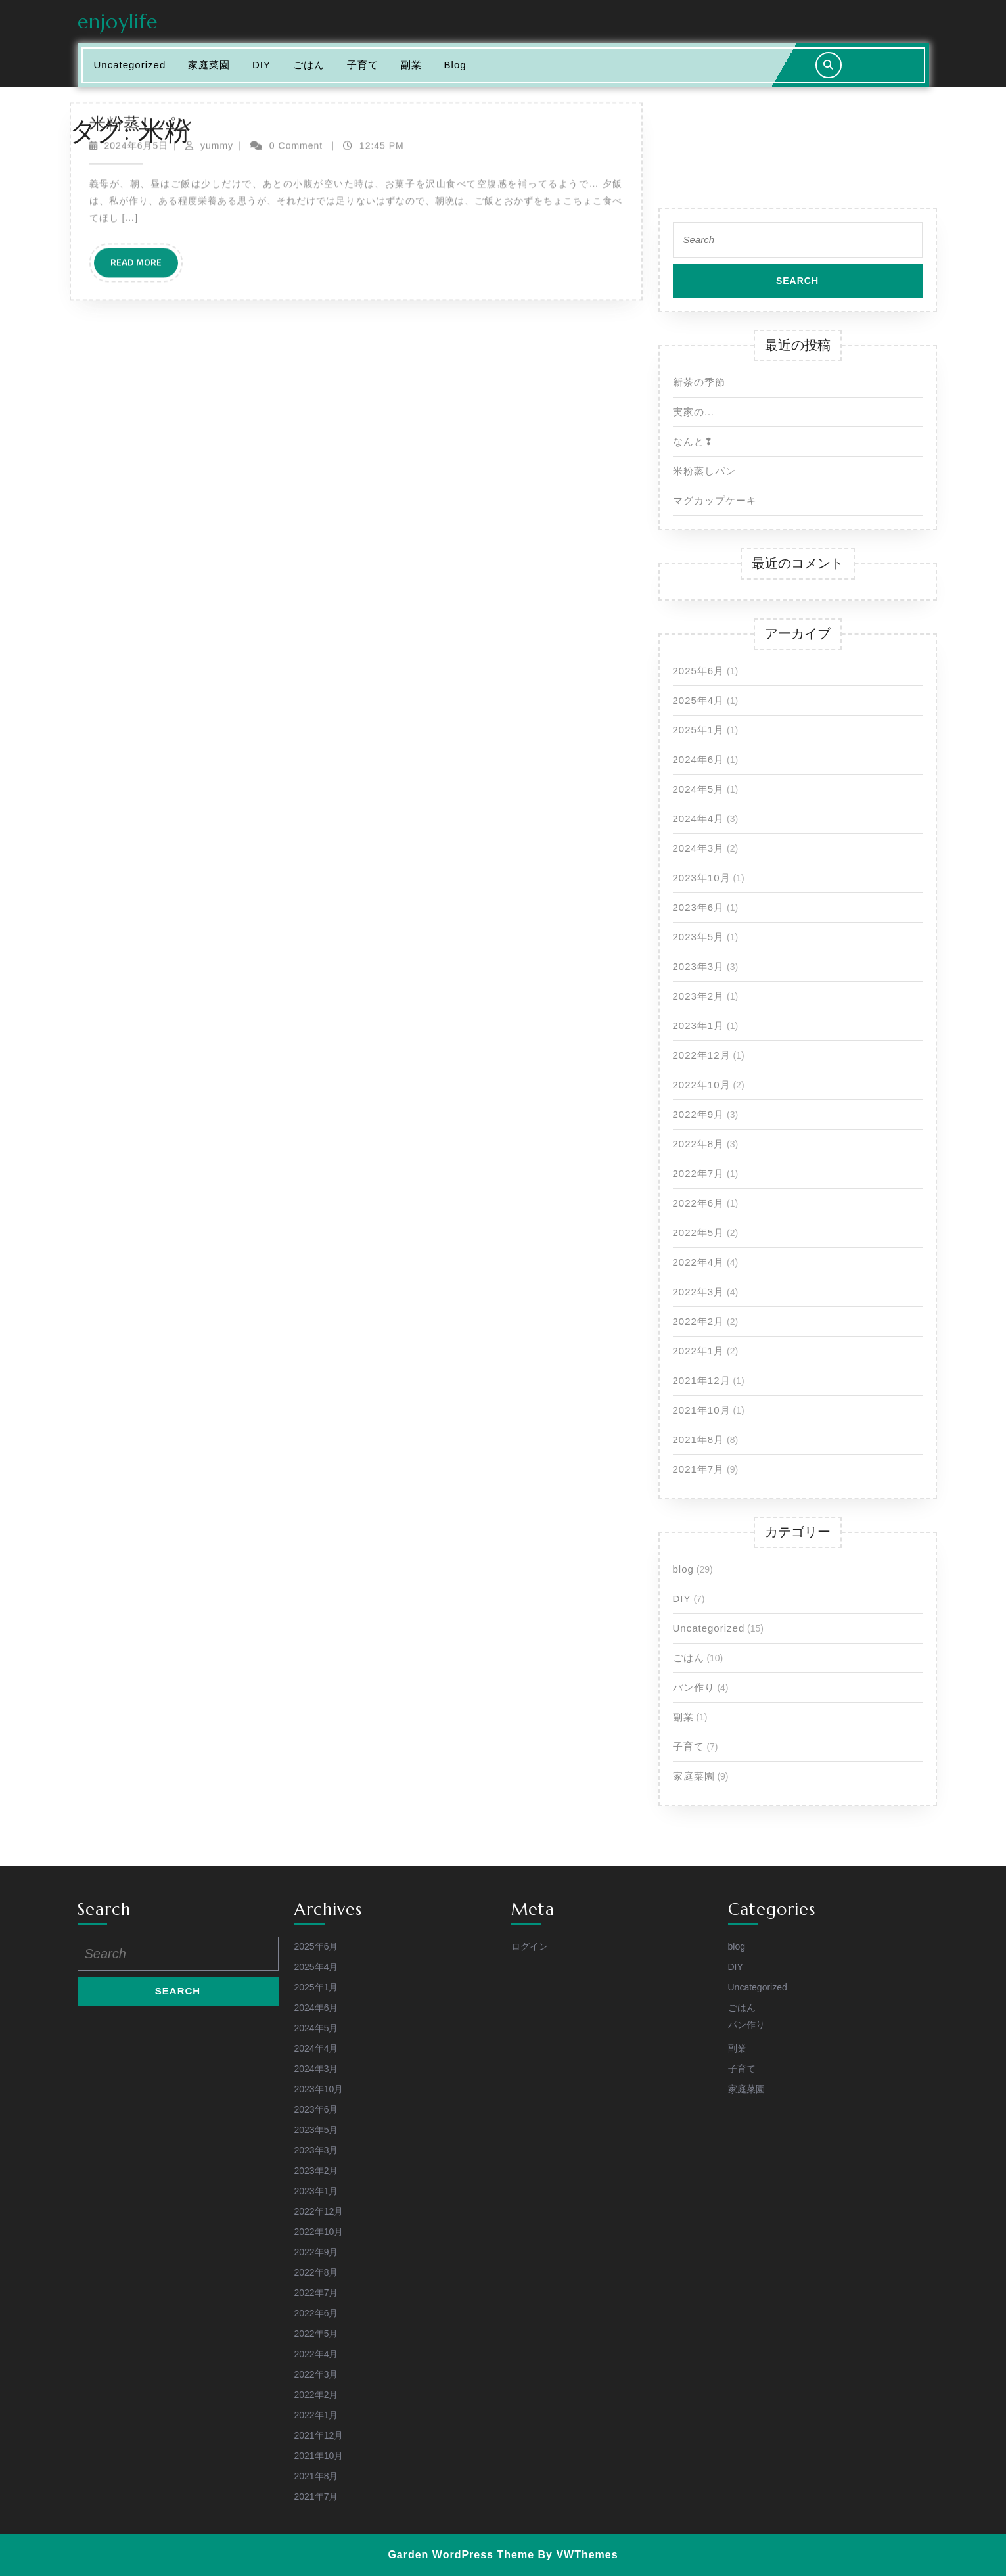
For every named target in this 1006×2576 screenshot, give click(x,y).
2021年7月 (699, 1469)
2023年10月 (702, 877)
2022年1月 (699, 1350)
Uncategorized (709, 1628)
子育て (688, 1746)
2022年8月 (699, 1143)
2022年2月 (699, 1321)
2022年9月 (699, 1114)
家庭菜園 (694, 1776)
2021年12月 (702, 1380)
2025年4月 (699, 700)
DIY (682, 1598)
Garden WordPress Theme (461, 2554)
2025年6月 (699, 670)
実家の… (694, 411)
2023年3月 (699, 966)
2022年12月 (702, 1055)
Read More (144, 104)
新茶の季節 (699, 382)
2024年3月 (699, 848)
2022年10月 (702, 1084)
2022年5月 (699, 1232)
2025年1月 (699, 729)
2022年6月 (699, 1202)
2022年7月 (699, 1173)
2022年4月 (699, 1262)
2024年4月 (699, 818)
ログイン (529, 1946)
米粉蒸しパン (704, 470)
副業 (683, 1716)
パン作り (694, 1687)
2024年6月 (699, 759)
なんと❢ (693, 441)
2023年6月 (699, 907)
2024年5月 (699, 788)
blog (683, 1569)
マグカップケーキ (715, 500)
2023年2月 (699, 995)
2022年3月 (699, 1291)
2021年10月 (702, 1409)
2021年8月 (699, 1439)
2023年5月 (699, 936)
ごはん (688, 1657)
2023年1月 (699, 1025)
